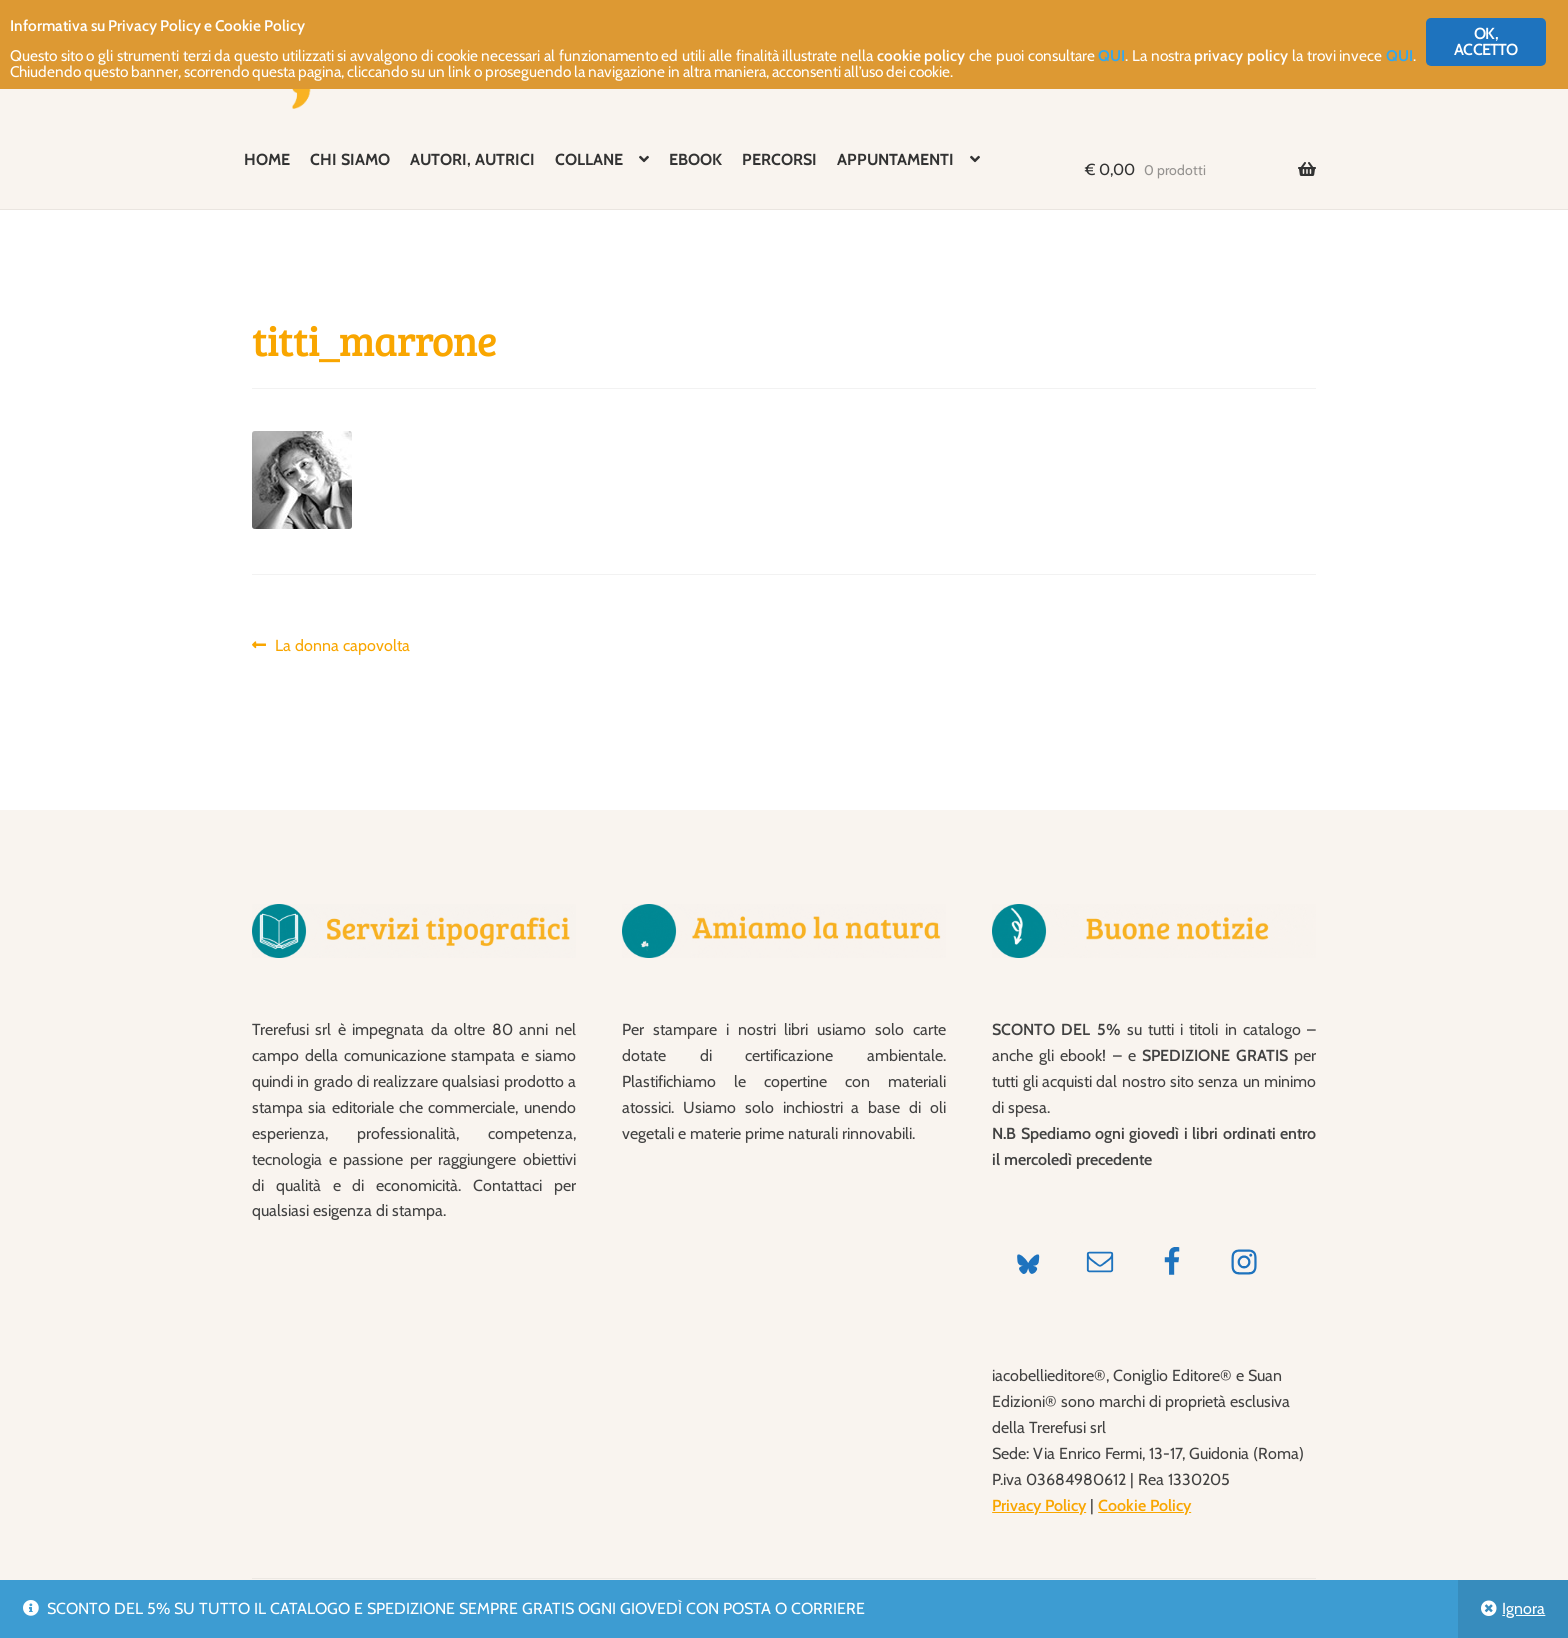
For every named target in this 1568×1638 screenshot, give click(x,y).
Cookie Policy (1144, 1505)
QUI (1268, 61)
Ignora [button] (1523, 1608)
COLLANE (589, 159)
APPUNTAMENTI (895, 159)
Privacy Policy (1039, 1505)
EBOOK (695, 159)
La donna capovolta (342, 646)
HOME (267, 159)
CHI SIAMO (350, 159)
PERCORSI (779, 159)
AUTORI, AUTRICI (472, 159)
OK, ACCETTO (1485, 41)
